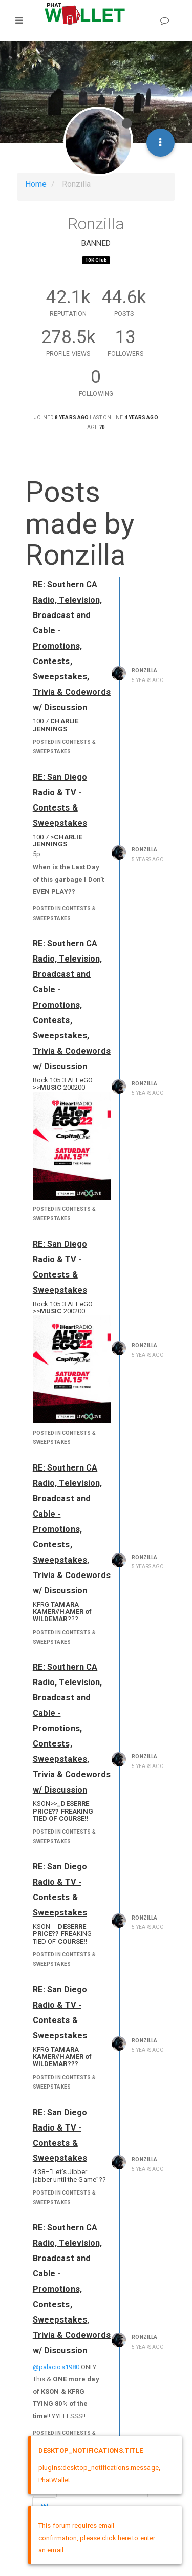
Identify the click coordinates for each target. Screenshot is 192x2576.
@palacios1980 (56, 2367)
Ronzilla (144, 670)
